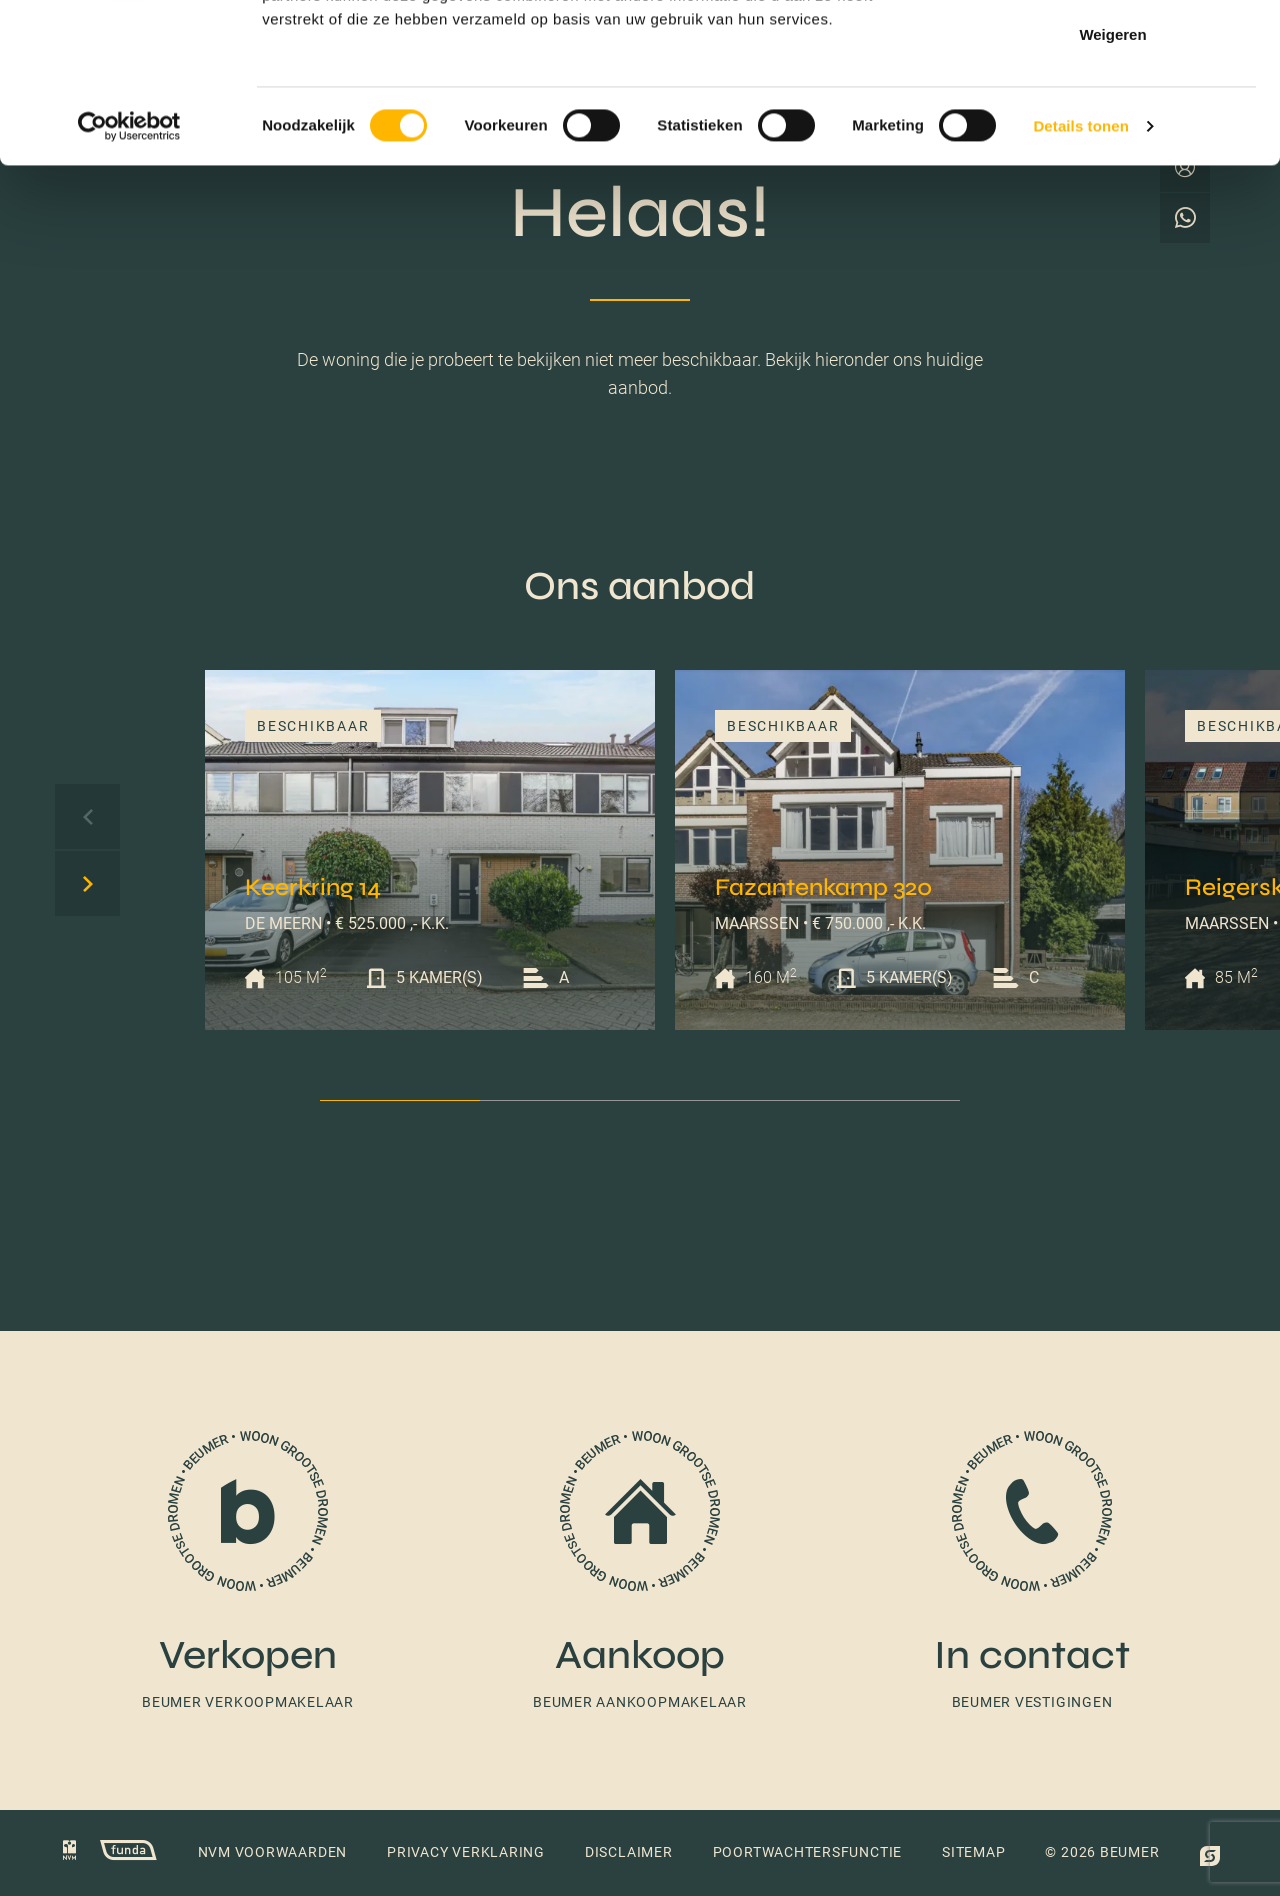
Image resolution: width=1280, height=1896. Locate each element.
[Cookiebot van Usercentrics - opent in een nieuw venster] (129, 276)
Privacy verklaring (466, 1852)
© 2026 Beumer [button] (1102, 1852)
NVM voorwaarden (273, 1852)
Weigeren (1112, 183)
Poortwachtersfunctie (807, 1852)
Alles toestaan (1113, 52)
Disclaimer (629, 1852)
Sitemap (973, 1852)
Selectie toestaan (1113, 118)
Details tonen (1080, 275)
